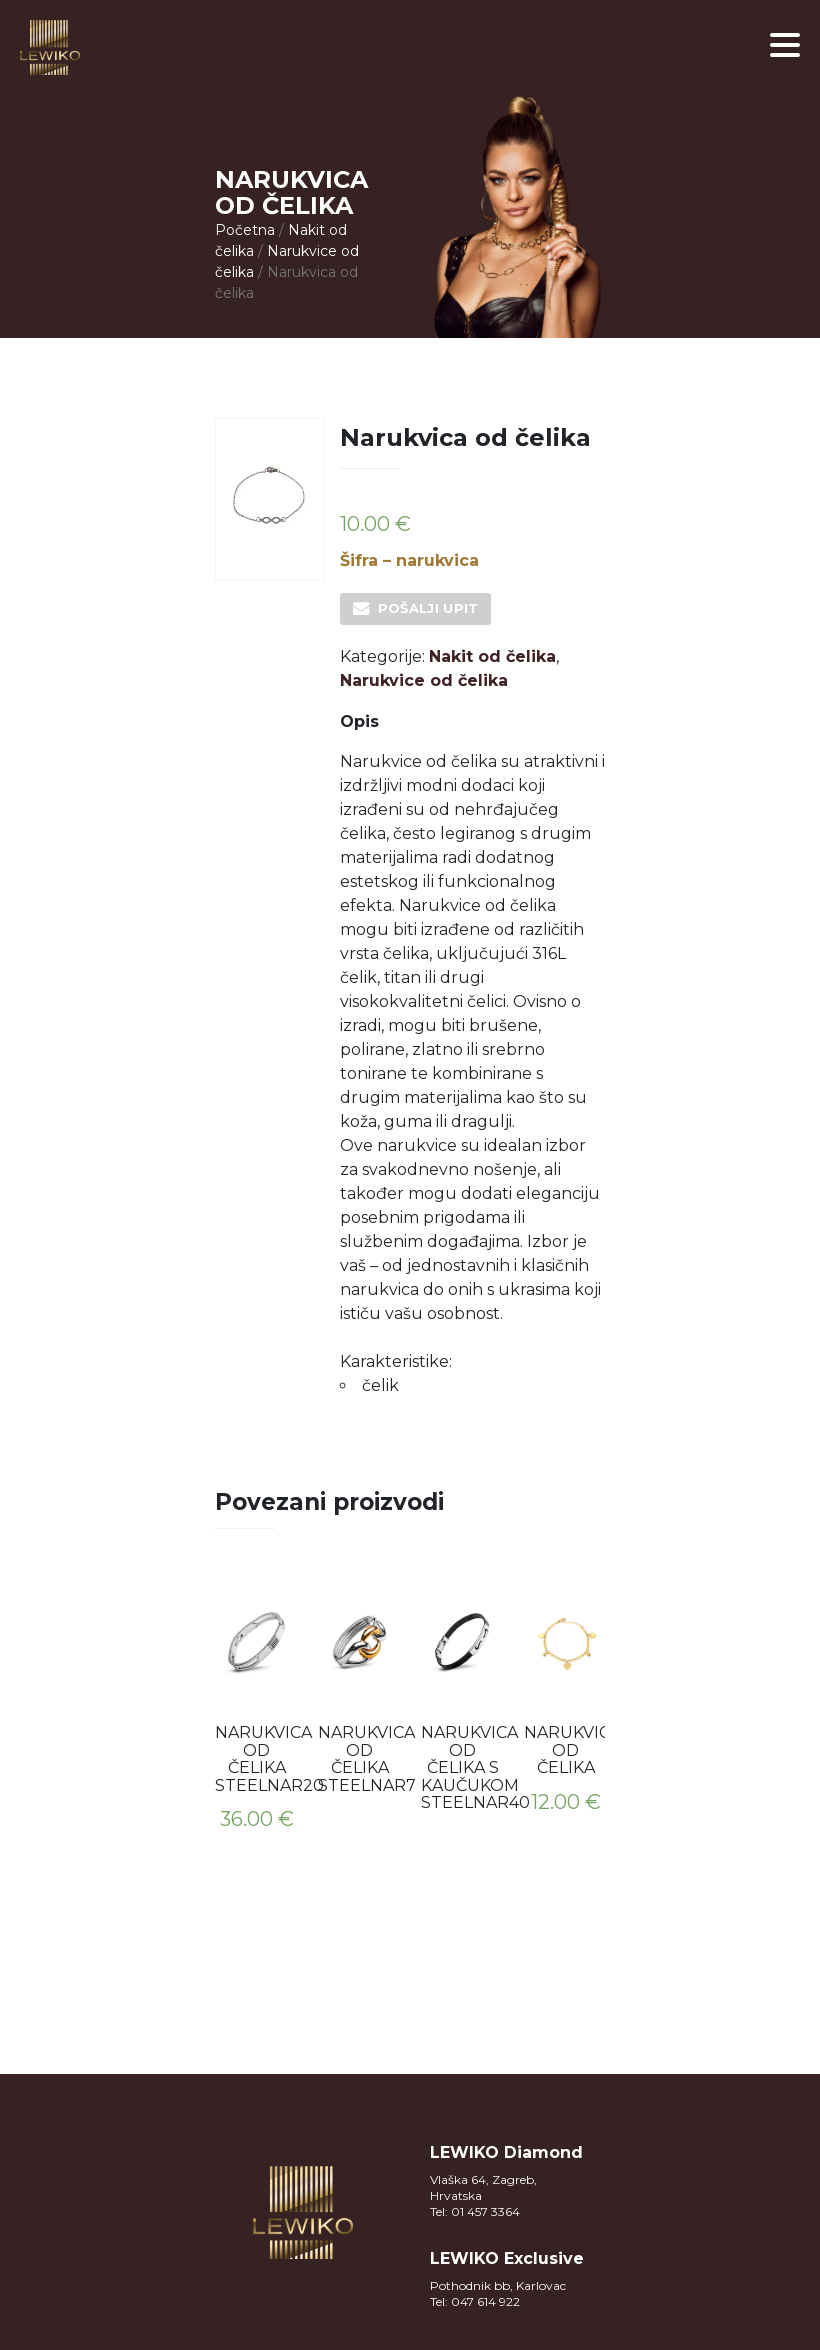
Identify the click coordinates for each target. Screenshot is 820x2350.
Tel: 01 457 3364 (475, 2211)
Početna (245, 230)
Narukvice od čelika (424, 680)
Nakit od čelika (492, 656)
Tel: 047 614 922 (475, 2301)
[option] (256, 1711)
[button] (785, 45)
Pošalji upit (428, 608)
